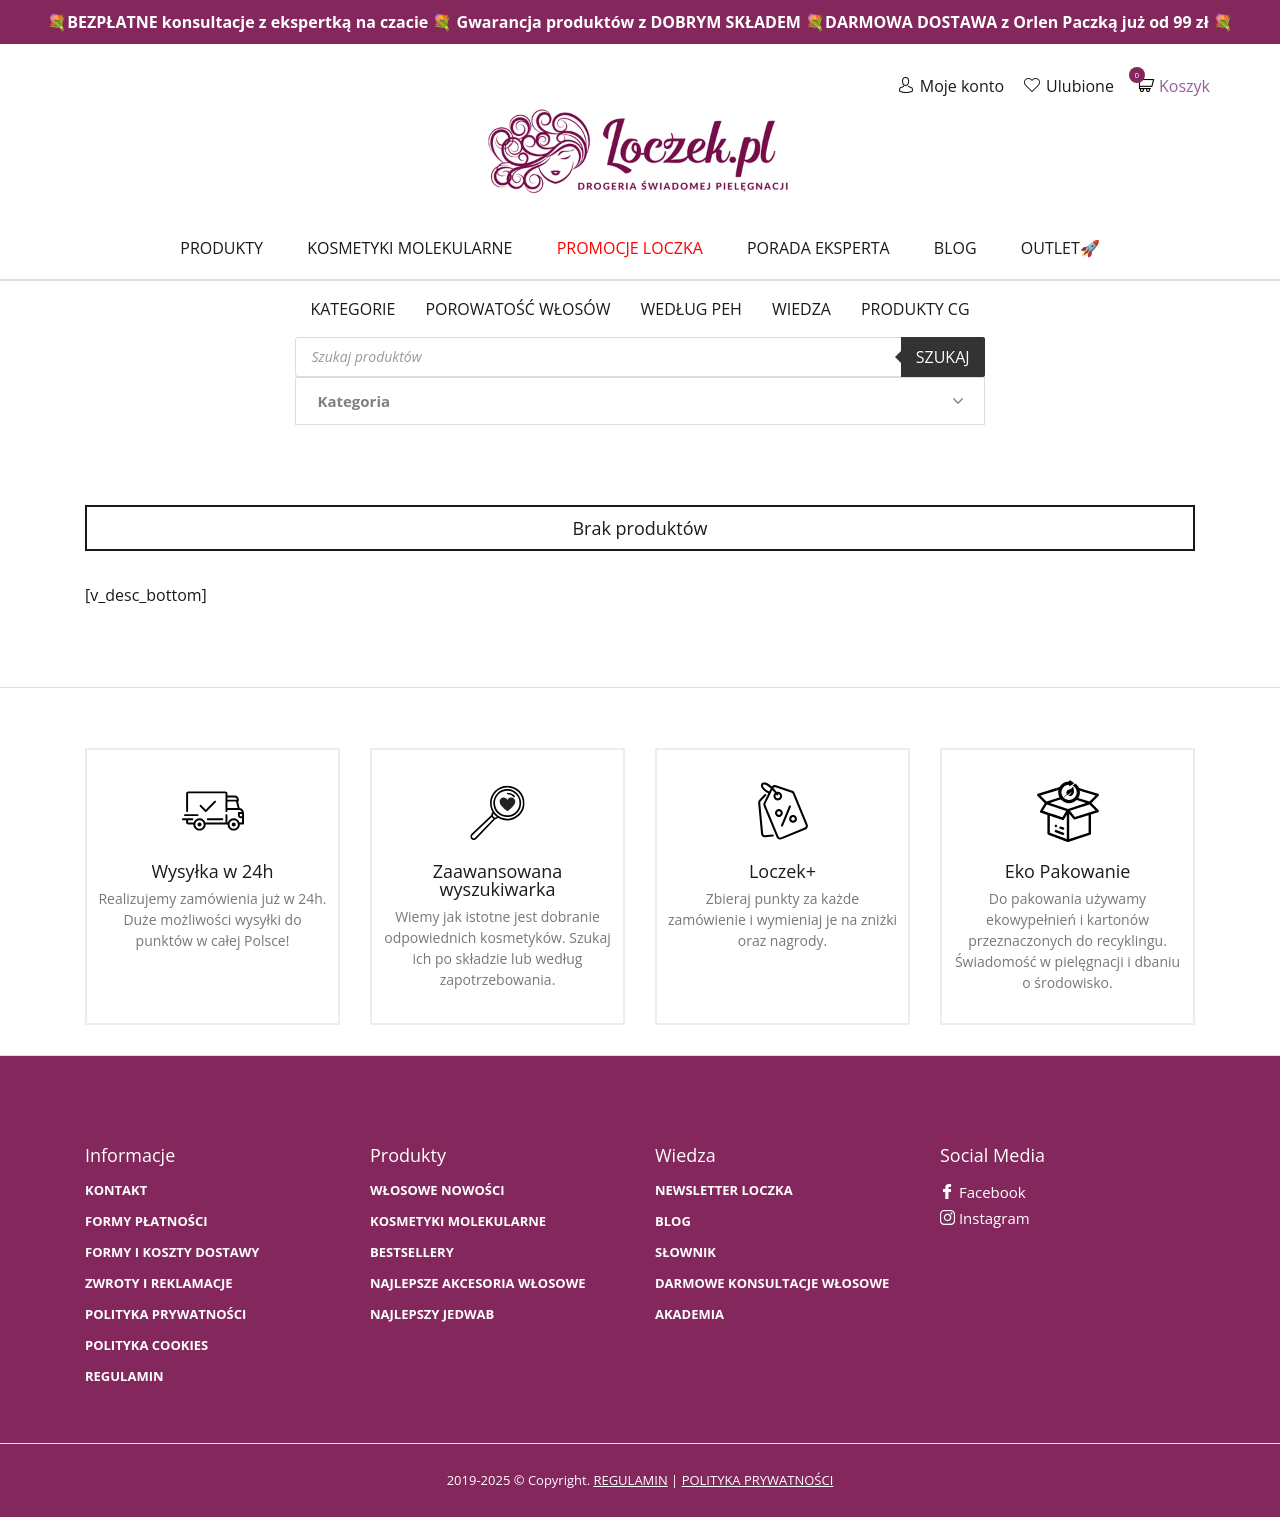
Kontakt (116, 1190)
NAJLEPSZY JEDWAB (432, 1314)
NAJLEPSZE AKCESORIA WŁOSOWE (478, 1283)
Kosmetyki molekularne (409, 248)
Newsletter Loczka (724, 1190)
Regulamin (124, 1376)
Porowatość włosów (517, 309)
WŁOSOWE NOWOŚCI (437, 1190)
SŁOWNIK (685, 1252)
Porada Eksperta (818, 248)
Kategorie (352, 309)
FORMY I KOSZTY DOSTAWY (172, 1252)
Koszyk (1174, 85)
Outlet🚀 (1060, 248)
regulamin (630, 1480)
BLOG (673, 1221)
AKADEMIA (689, 1314)
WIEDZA (801, 309)
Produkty (221, 248)
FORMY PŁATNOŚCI (146, 1221)
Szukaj (943, 357)
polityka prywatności (758, 1480)
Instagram (985, 1218)
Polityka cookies (146, 1345)
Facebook (983, 1192)
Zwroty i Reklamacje (159, 1283)
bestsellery (412, 1252)
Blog (955, 248)
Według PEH (691, 309)
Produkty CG (915, 309)
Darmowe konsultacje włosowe (772, 1283)
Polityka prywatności (165, 1314)
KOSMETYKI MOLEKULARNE (458, 1221)
